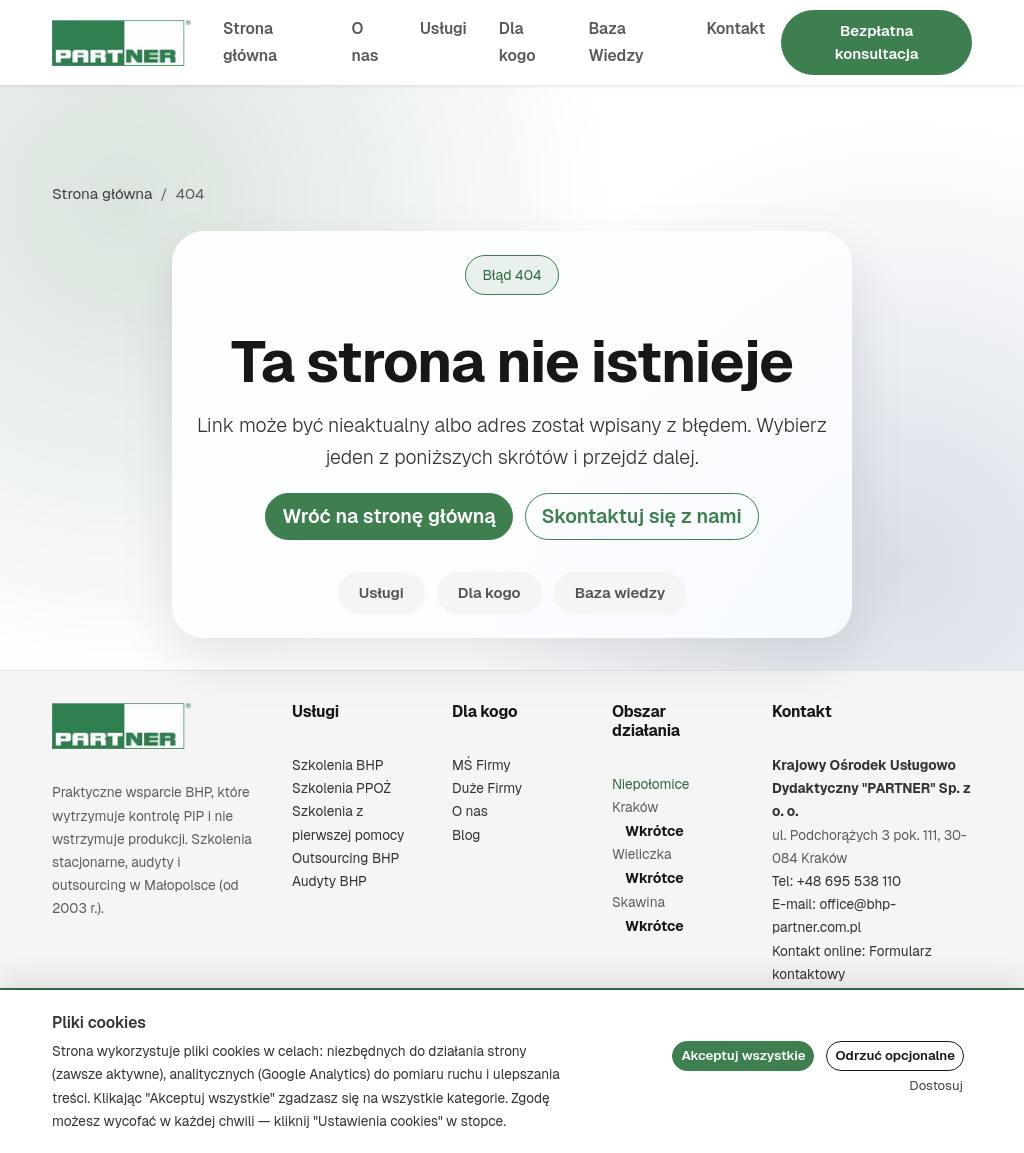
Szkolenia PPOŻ (341, 788)
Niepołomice (651, 784)
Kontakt (735, 28)
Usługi (443, 28)
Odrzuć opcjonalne (895, 1055)
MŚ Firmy (481, 765)
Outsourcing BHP (345, 858)
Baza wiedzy (620, 592)
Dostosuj (936, 1085)
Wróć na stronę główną (388, 516)
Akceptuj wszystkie (743, 1055)
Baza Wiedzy (615, 42)
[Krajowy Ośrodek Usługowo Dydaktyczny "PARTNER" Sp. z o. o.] (121, 726)
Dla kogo (517, 42)
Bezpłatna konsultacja (877, 42)
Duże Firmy (487, 788)
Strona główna (250, 42)
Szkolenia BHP (338, 765)
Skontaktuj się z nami (642, 516)
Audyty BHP (329, 881)
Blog (466, 835)
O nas (365, 42)
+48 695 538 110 (849, 881)
